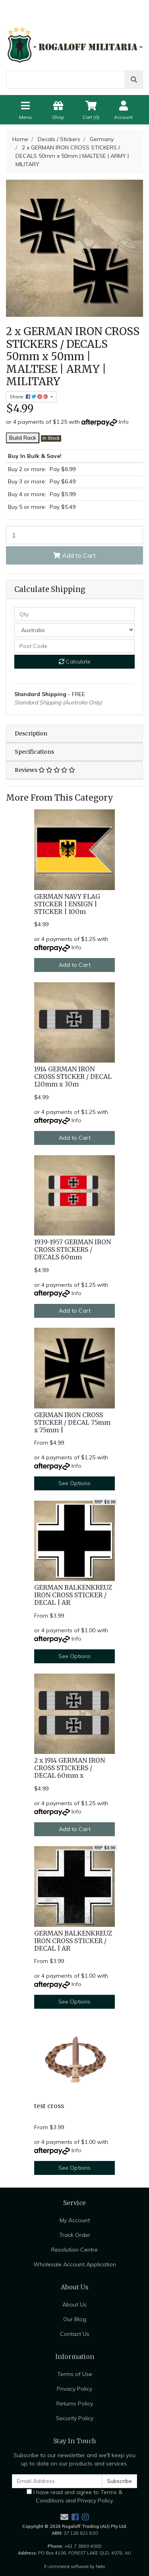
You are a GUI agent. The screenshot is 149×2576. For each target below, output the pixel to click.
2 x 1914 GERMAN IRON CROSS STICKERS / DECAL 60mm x (69, 1768)
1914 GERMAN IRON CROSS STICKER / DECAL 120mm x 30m (73, 1076)
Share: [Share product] (29, 397)
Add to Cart (74, 555)
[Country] (74, 630)
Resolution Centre (74, 2249)
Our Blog (74, 2319)
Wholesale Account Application (74, 2264)
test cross (49, 2106)
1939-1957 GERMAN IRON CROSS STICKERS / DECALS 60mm (72, 1249)
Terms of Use (74, 2374)
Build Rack (22, 437)
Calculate (75, 661)
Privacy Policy (74, 2388)
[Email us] (64, 2517)
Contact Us (74, 2333)
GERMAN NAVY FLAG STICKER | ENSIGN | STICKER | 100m (67, 904)
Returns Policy (74, 2403)
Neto (100, 2566)
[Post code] (74, 646)
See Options (74, 1483)
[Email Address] (57, 2481)
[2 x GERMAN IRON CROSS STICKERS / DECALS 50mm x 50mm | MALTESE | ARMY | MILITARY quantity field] (74, 535)
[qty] (74, 614)
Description (31, 733)
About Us (74, 2304)
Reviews (45, 770)
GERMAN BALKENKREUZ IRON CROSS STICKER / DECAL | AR (73, 1595)
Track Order (74, 2234)
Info (124, 421)
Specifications (34, 751)
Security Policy (74, 2418)
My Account (75, 2220)
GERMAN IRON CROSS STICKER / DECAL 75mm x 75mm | (72, 1422)
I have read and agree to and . (74, 2496)
